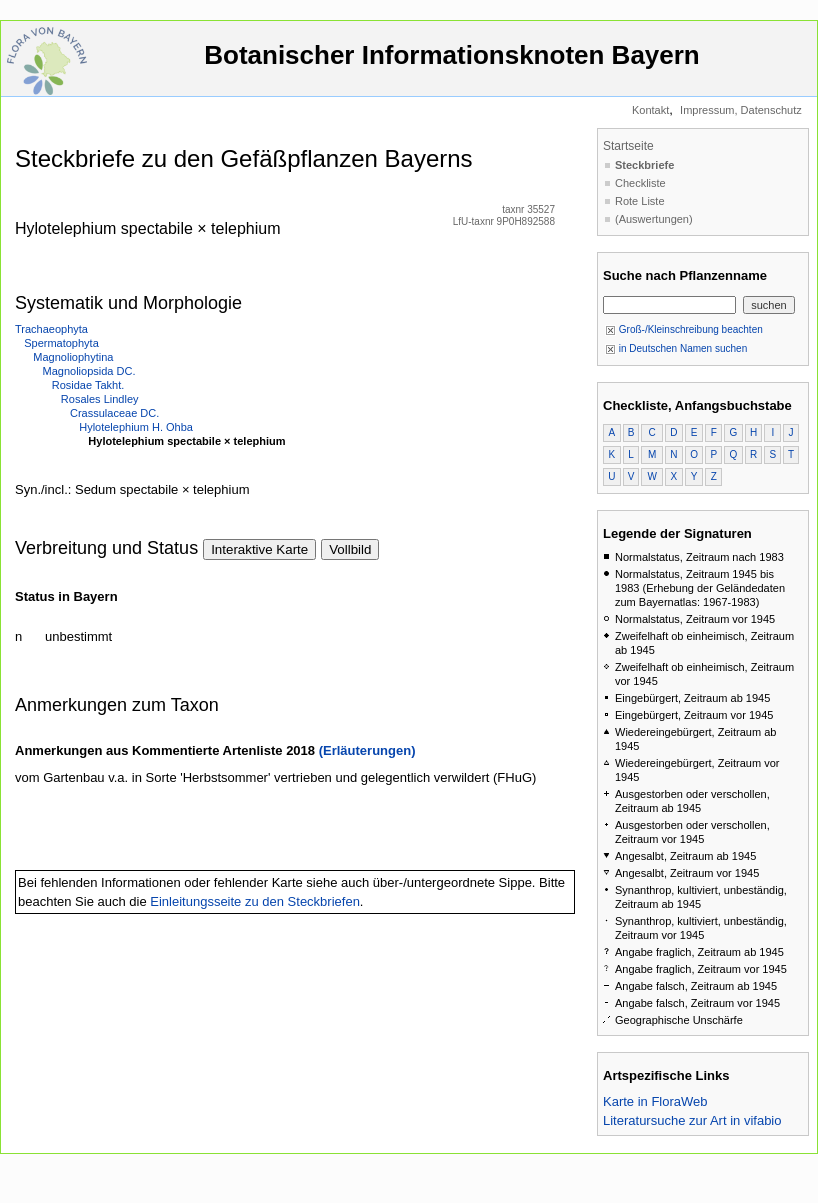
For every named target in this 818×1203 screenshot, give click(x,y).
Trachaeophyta (51, 329)
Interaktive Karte (259, 549)
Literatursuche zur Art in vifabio (692, 1120)
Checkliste (640, 183)
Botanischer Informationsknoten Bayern (452, 64)
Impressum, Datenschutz (741, 110)
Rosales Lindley (100, 399)
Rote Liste (640, 201)
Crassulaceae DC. (114, 413)
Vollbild (350, 549)
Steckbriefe (644, 165)
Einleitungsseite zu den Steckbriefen (255, 901)
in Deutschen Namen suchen (676, 348)
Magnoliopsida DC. (89, 371)
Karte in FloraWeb (655, 1101)
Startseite (628, 146)
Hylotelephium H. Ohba (136, 427)
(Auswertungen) (654, 219)
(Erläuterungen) (367, 750)
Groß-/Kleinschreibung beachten (684, 329)
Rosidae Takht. (88, 385)
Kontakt (650, 110)
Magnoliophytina (73, 357)
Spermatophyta (61, 343)
